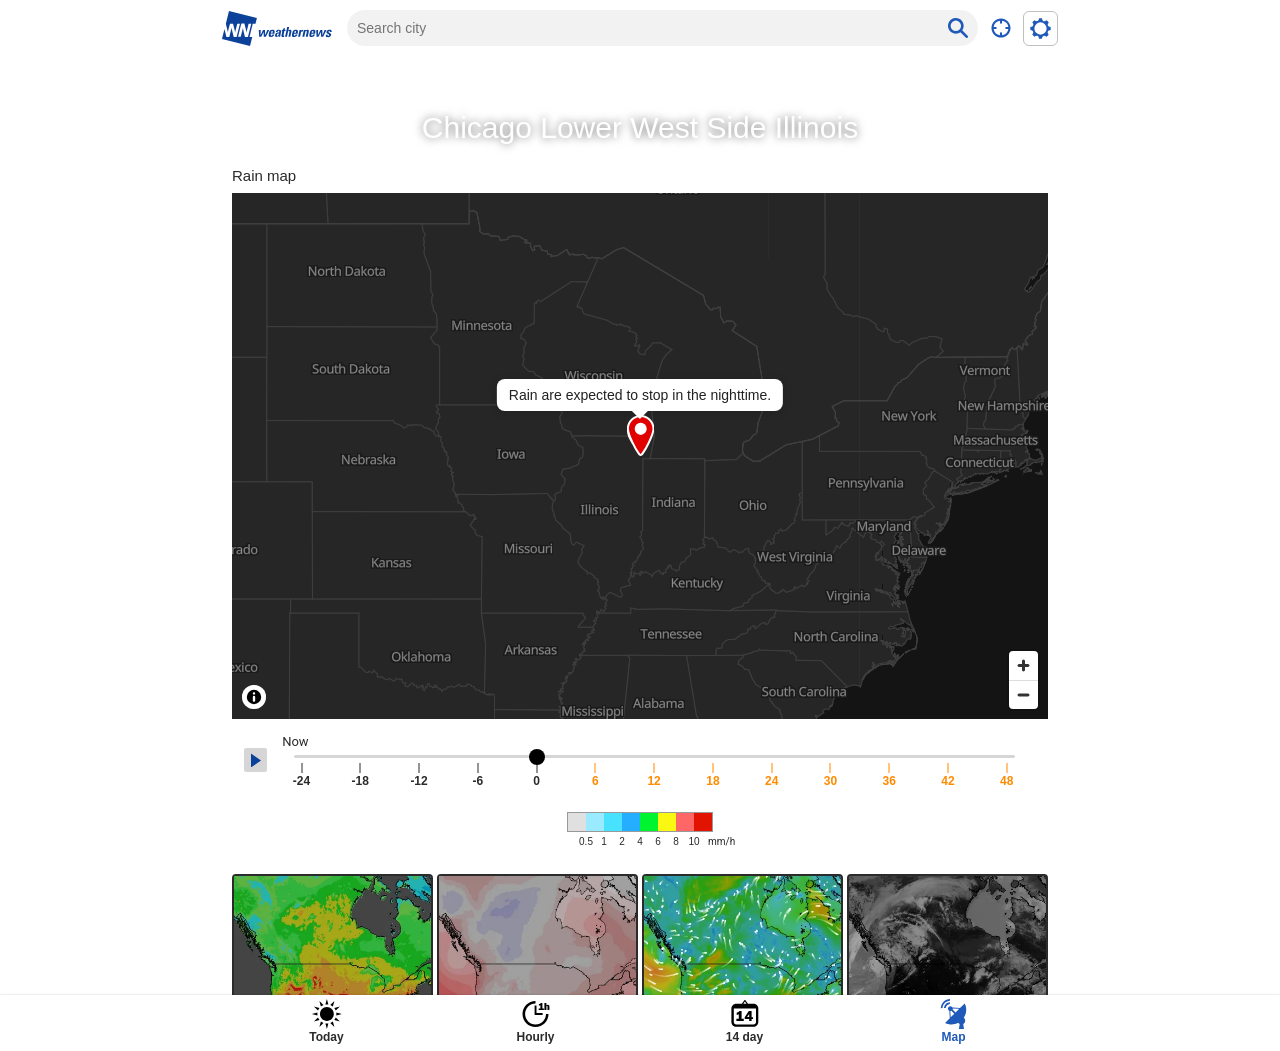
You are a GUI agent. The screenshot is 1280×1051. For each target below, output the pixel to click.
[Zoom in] (1023, 665)
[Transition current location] (1000, 28)
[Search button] (958, 28)
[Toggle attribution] (254, 697)
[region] (640, 456)
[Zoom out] (1023, 694)
